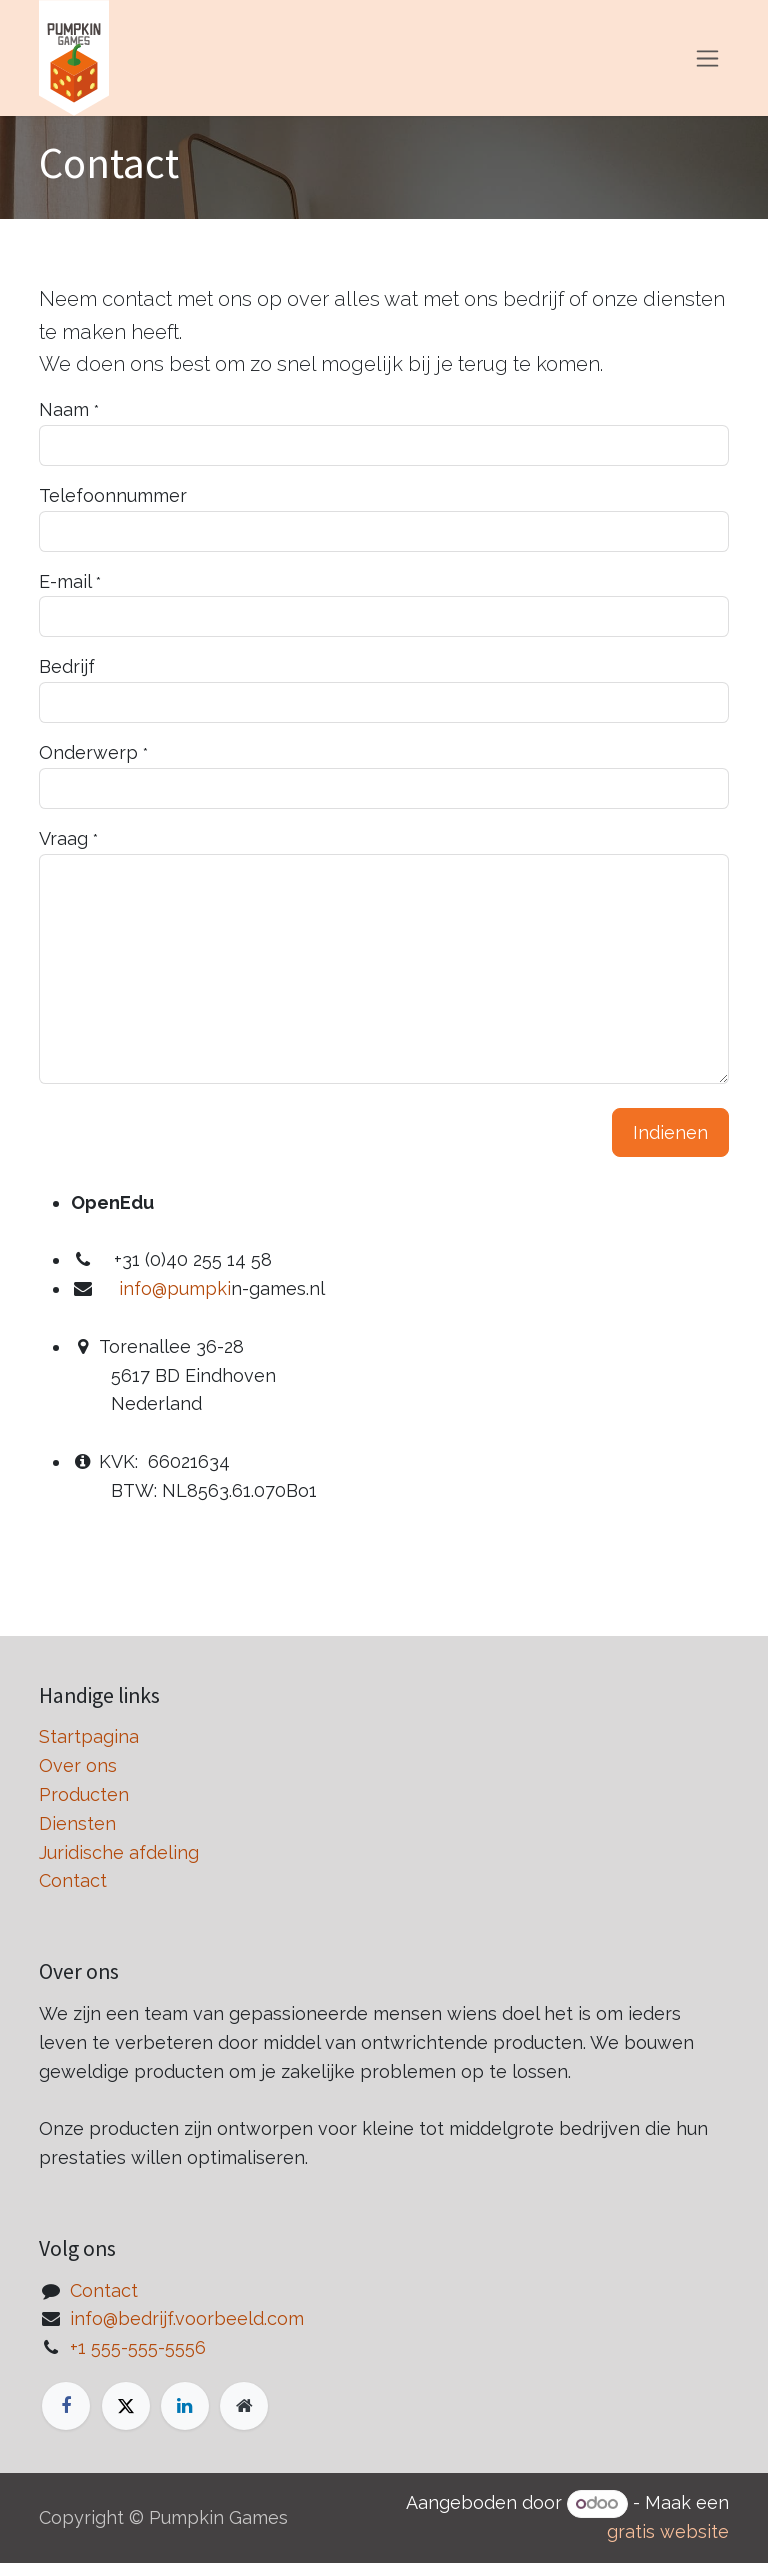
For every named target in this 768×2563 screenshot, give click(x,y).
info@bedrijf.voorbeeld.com (187, 2318)
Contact (73, 1880)
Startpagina (89, 1736)
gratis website (668, 2531)
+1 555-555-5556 (138, 2347)
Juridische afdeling (119, 1852)
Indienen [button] (670, 1132)
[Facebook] (66, 2406)
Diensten (77, 1823)
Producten (84, 1794)
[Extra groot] (244, 2406)
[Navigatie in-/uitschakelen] (707, 58)
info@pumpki (175, 1288)
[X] (126, 2406)
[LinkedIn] (185, 2406)
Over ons (78, 1765)
